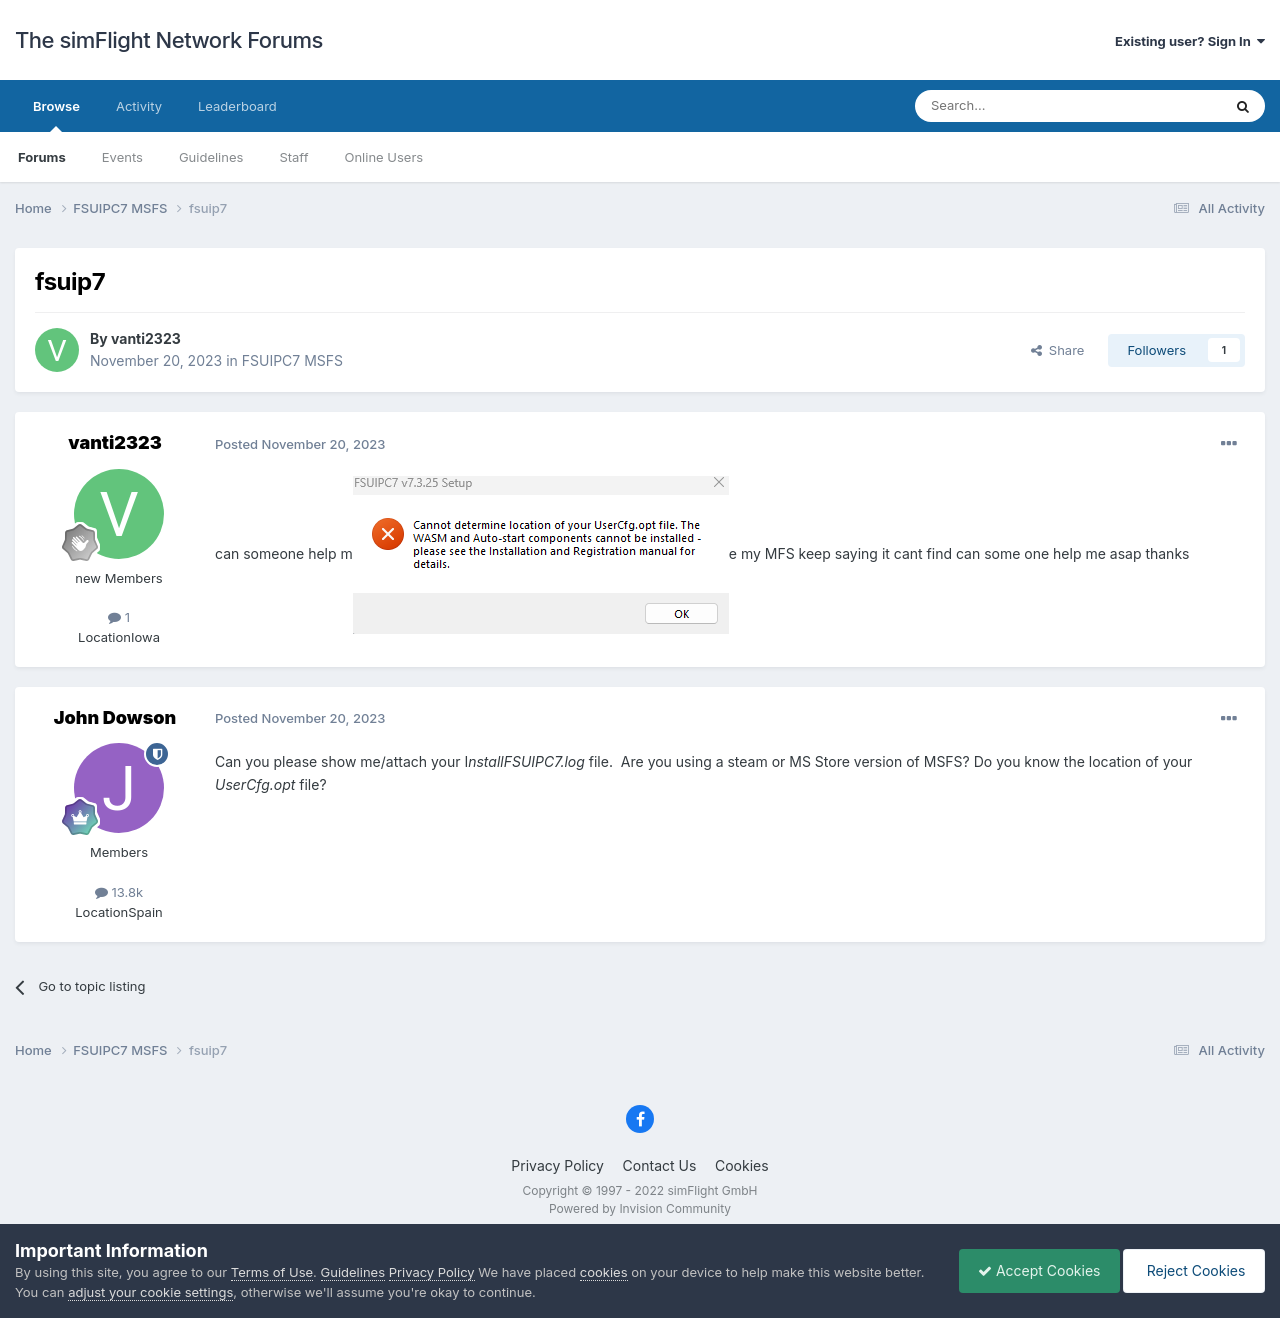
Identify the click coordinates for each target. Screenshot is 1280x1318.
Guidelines (211, 157)
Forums (42, 157)
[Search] (1019, 106)
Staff (293, 157)
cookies (604, 1272)
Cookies (742, 1165)
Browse (56, 115)
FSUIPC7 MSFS (292, 360)
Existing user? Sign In (1190, 41)
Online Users (383, 157)
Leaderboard (237, 106)
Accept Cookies (1034, 1270)
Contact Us (660, 1165)
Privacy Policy (557, 1165)
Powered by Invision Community (640, 1208)
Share (1058, 350)
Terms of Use (272, 1272)
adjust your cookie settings (150, 1292)
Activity (139, 106)
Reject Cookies (1192, 1270)
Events (122, 157)
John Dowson (115, 717)
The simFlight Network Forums (169, 40)
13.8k (119, 892)
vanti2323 (146, 338)
